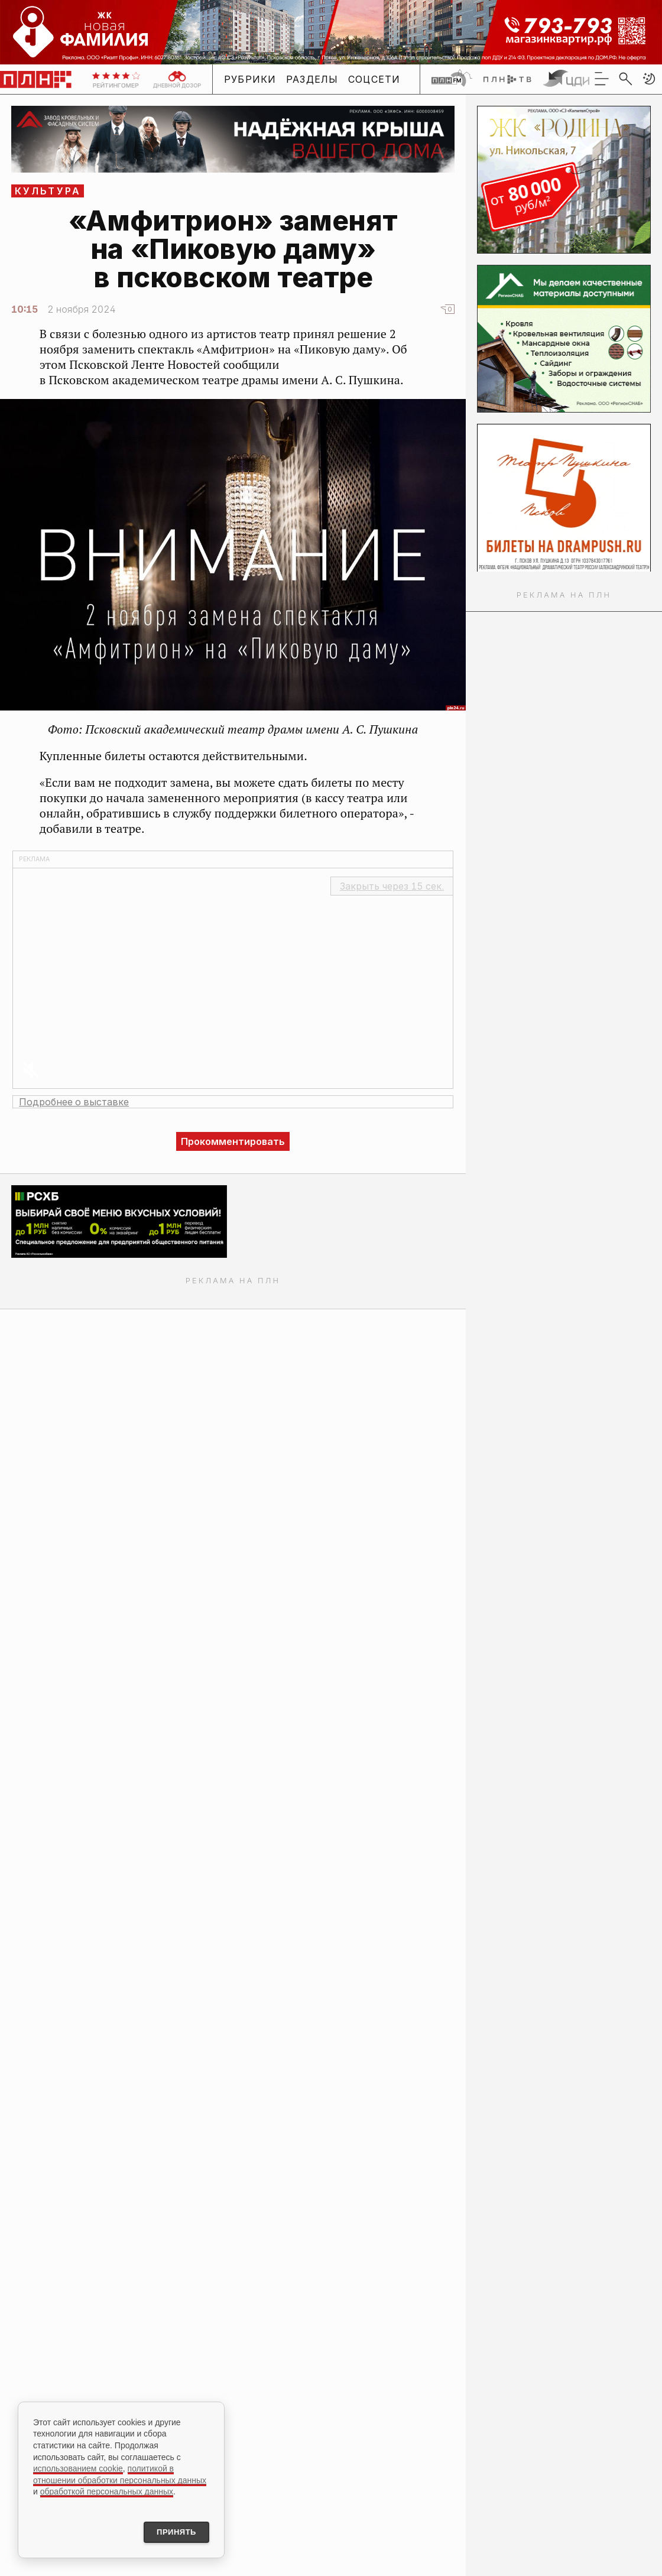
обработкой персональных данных (106, 2489)
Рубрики (250, 79)
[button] (648, 78)
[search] (625, 78)
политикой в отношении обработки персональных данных (119, 2472)
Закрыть (392, 886)
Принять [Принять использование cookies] (170, 2531)
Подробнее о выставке (74, 1102)
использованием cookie (78, 2466)
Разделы (312, 79)
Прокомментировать (233, 1141)
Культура (48, 191)
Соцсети (374, 79)
